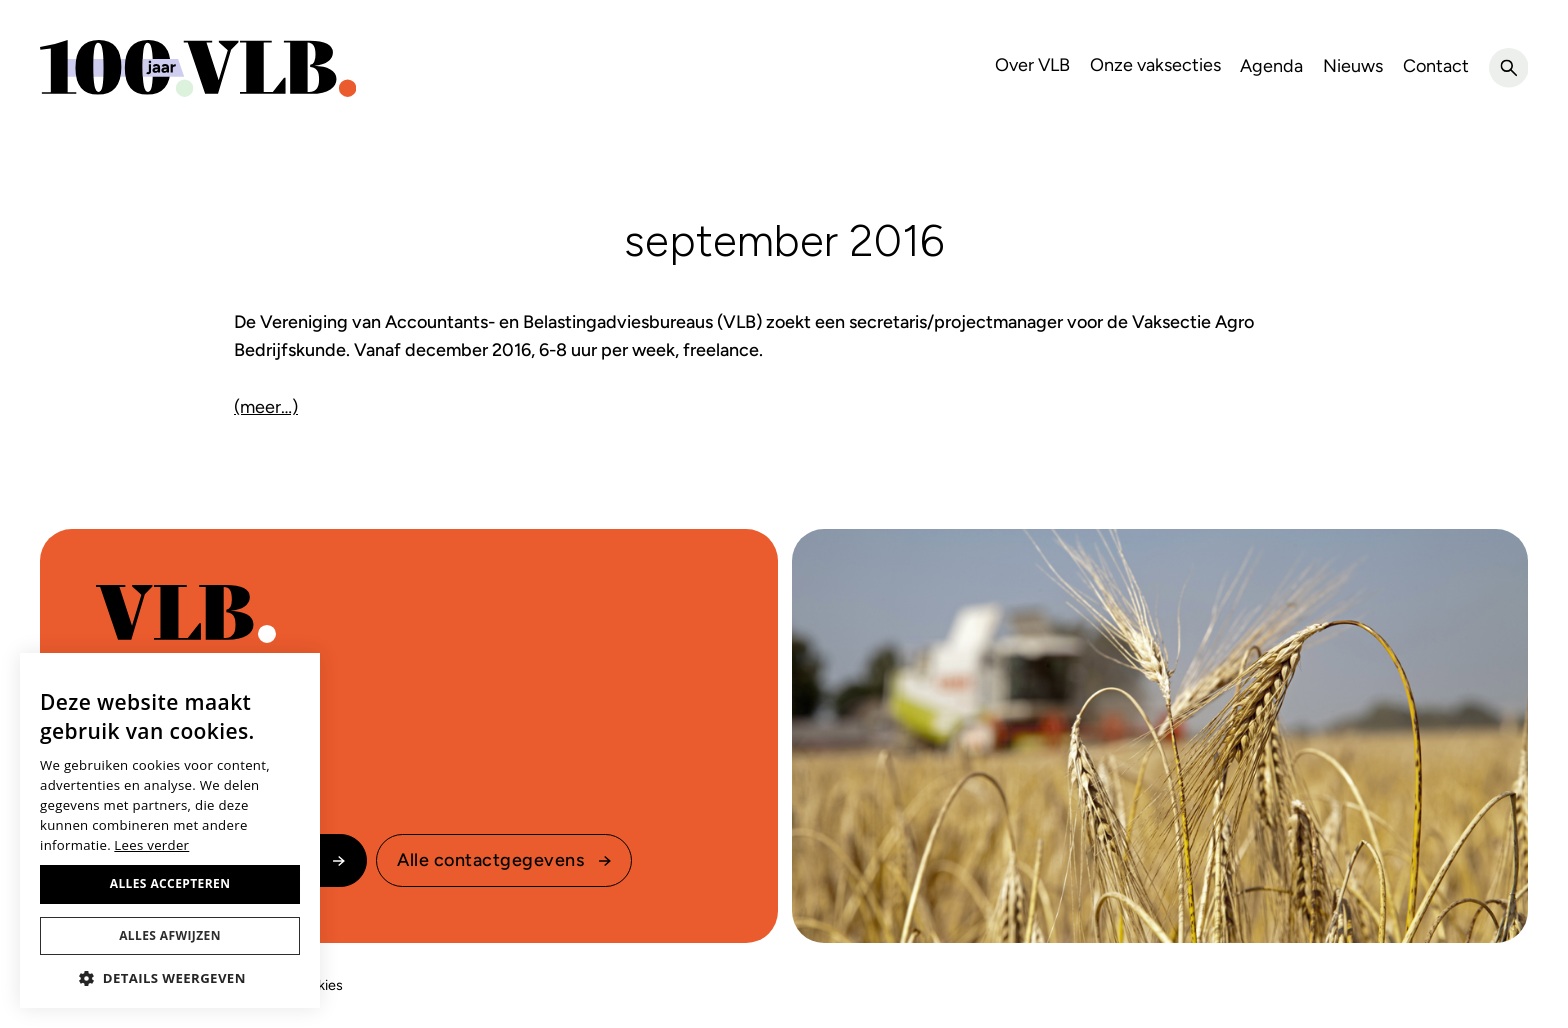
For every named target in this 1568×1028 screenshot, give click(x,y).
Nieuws (1353, 66)
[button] (170, 978)
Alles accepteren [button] (170, 883)
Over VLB (1032, 65)
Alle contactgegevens (490, 860)
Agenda (1271, 66)
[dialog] (170, 830)
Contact (1436, 66)
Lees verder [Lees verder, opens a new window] (151, 845)
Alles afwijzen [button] (170, 935)
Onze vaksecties (1155, 65)
